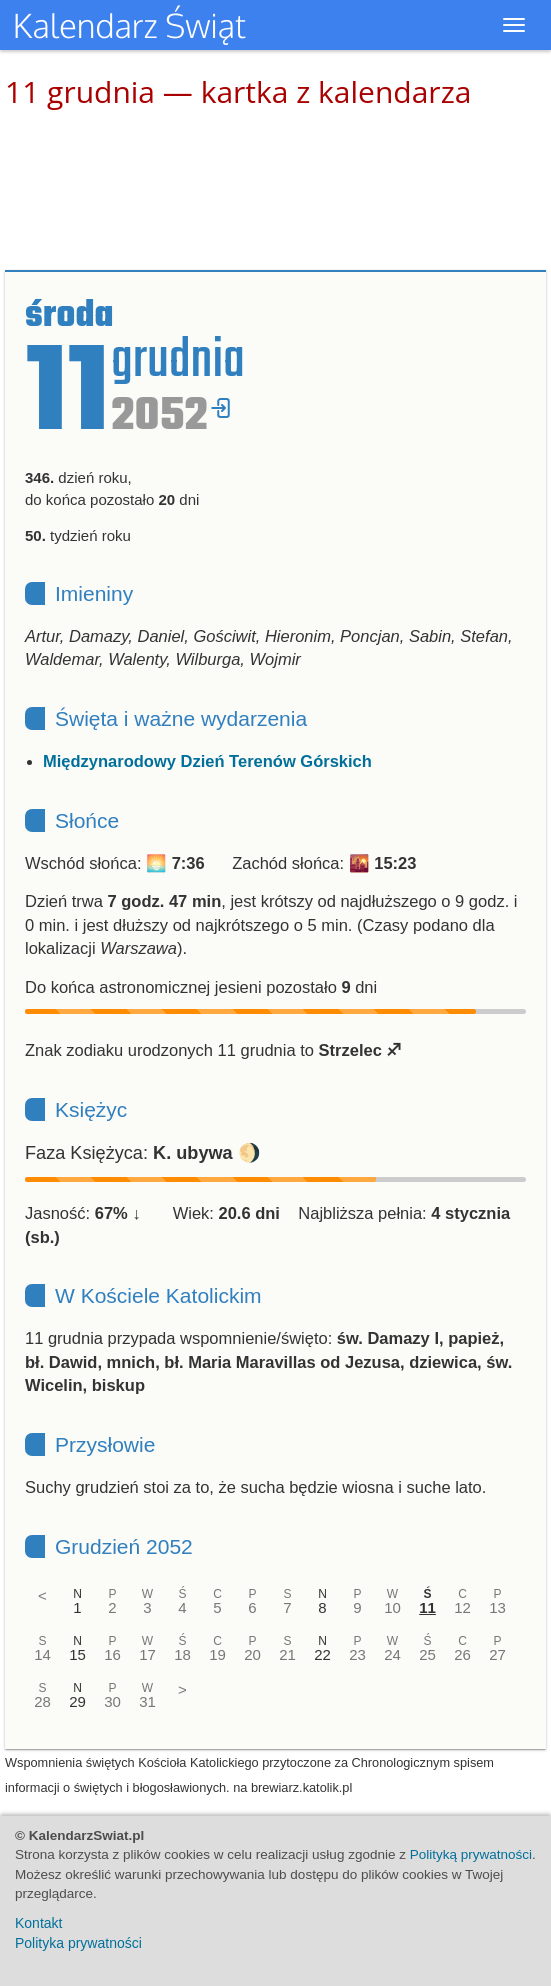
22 (322, 1654)
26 (462, 1654)
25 (427, 1654)
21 (287, 1654)
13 (497, 1607)
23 (357, 1654)
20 (252, 1654)
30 (112, 1701)
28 (42, 1701)
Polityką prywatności (471, 1854)
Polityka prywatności (78, 1943)
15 (77, 1654)
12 (462, 1607)
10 (392, 1607)
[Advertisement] (276, 190)
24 (392, 1654)
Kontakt (38, 1923)
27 (497, 1654)
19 (217, 1654)
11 (427, 1607)
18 (182, 1654)
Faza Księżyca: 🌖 (143, 1153)
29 (77, 1701)
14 (42, 1654)
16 (112, 1654)
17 (147, 1654)
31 (147, 1701)
